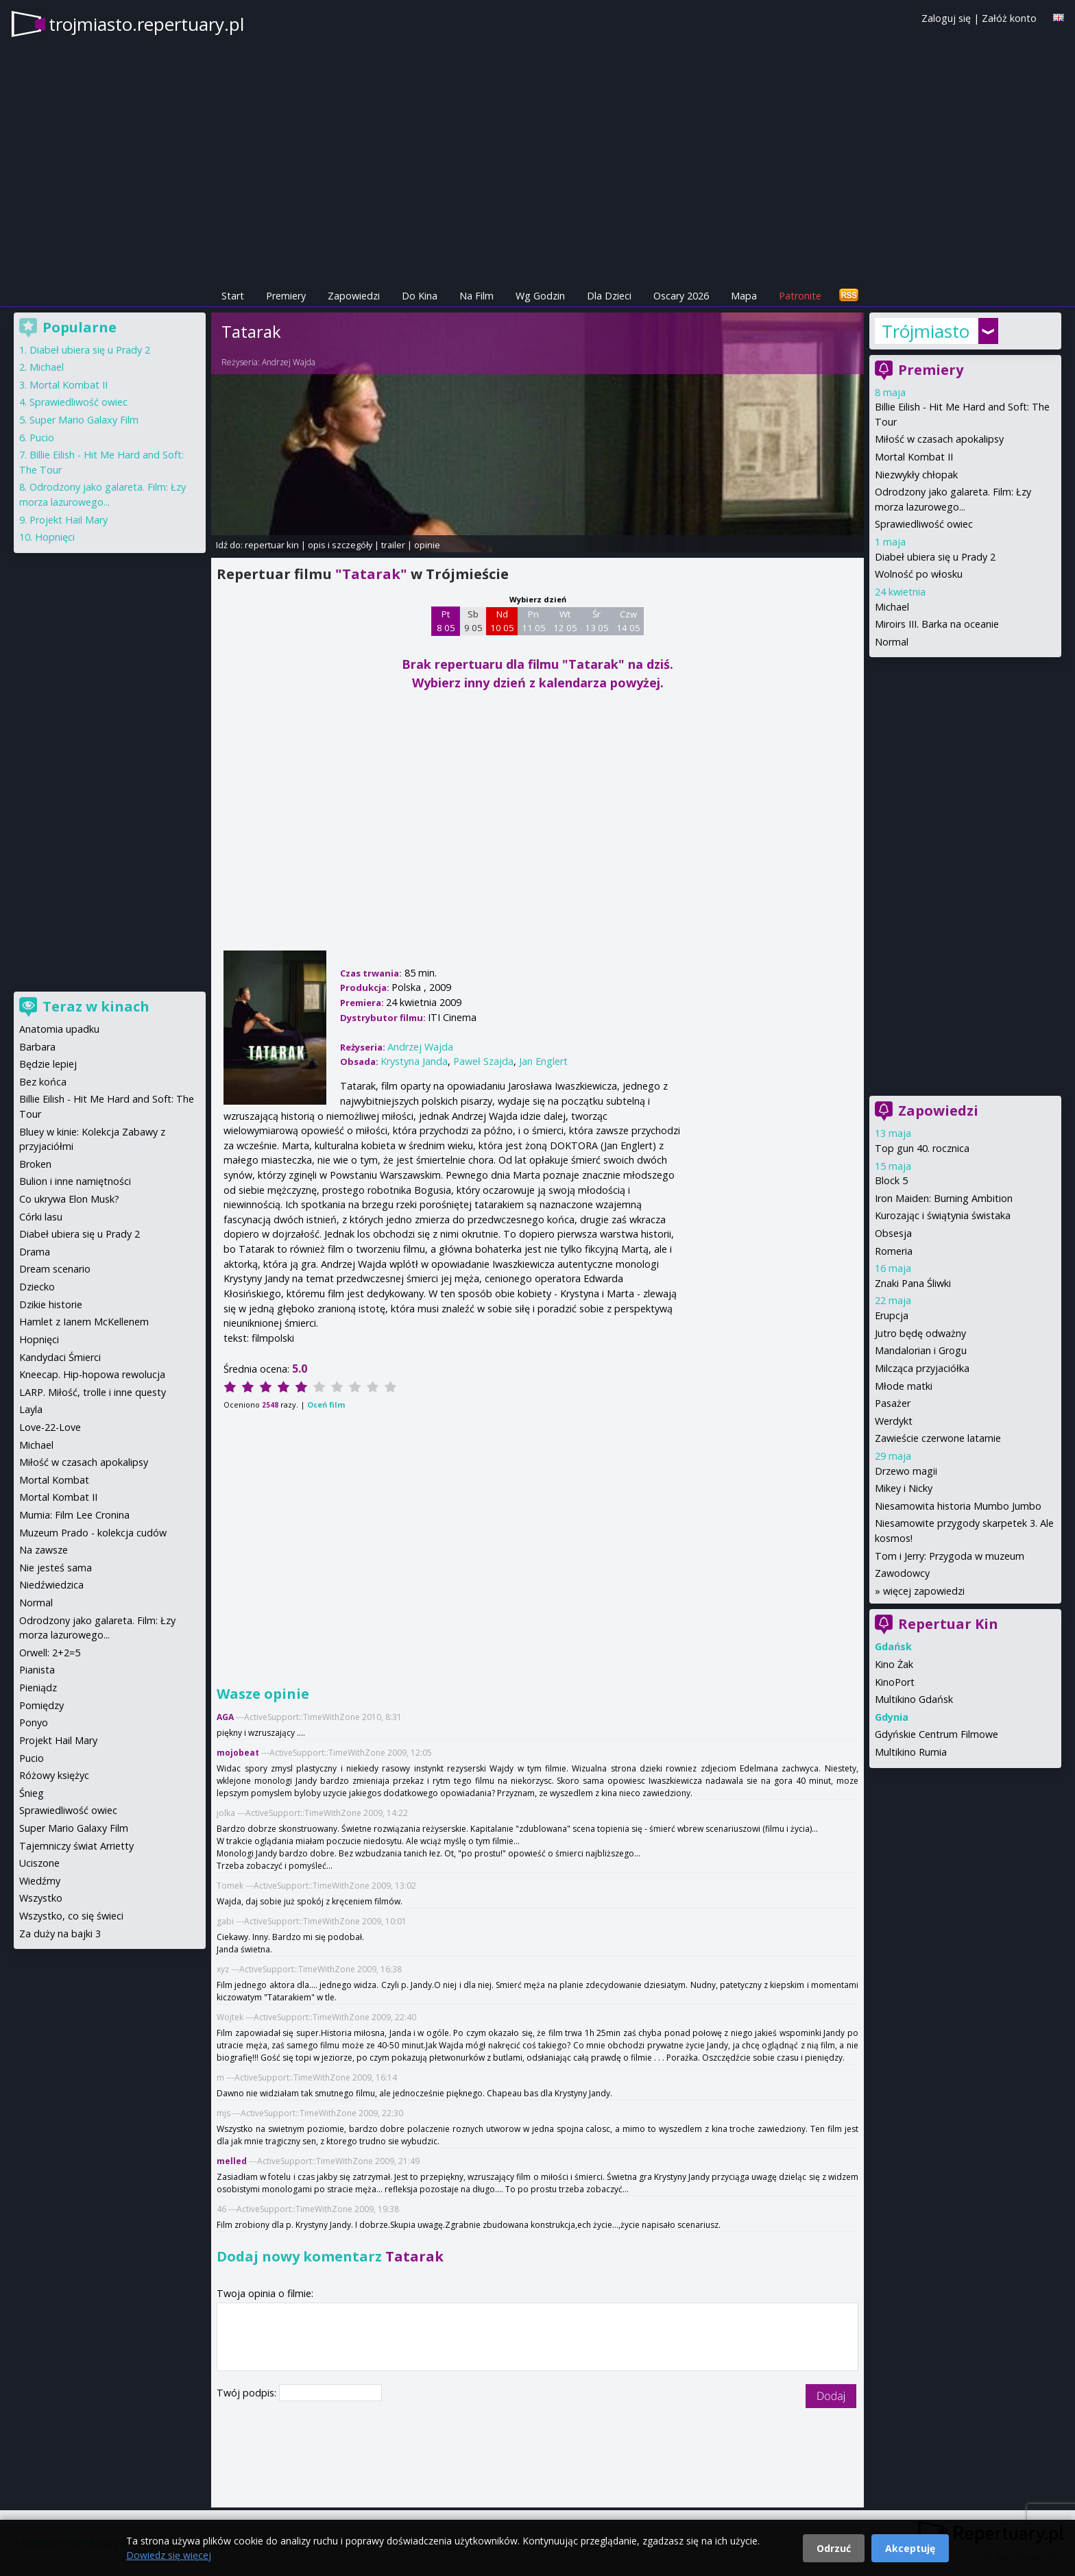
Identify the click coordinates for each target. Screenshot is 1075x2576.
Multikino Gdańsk (914, 1699)
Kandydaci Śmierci (60, 1357)
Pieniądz (38, 1687)
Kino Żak (894, 1664)
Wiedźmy (39, 1880)
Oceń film (326, 1404)
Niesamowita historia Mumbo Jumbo (958, 1505)
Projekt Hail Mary (68, 519)
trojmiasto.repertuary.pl (146, 24)
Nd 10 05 (502, 621)
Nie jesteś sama (55, 1567)
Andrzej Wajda (288, 362)
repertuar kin (272, 545)
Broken (35, 1163)
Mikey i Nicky (903, 1488)
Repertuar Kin (948, 1624)
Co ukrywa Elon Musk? (69, 1198)
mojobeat (238, 1752)
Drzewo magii (906, 1470)
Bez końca (43, 1081)
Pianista (37, 1669)
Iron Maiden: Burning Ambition (944, 1198)
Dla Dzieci (609, 295)
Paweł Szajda (483, 1061)
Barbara (37, 1046)
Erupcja (891, 1315)
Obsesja (893, 1233)
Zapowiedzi (354, 295)
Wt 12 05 (565, 621)
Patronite (800, 295)
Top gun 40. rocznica (922, 1148)
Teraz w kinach (96, 1006)
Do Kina (419, 295)
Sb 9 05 (473, 621)
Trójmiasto (925, 331)
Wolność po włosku (919, 573)
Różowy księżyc (54, 1775)
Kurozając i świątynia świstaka (943, 1215)
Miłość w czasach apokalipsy (939, 438)
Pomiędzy (41, 1705)
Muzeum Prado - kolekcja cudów (93, 1532)
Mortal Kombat (54, 1479)
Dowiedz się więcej (168, 2555)
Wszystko (40, 1897)
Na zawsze (43, 1549)
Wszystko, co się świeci (71, 1915)
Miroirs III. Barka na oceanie (937, 623)
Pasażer (892, 1403)
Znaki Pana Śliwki (913, 1283)
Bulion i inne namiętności (75, 1181)
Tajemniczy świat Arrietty (76, 1845)
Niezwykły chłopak (916, 474)
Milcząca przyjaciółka (922, 1368)
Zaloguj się (946, 18)
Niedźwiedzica (51, 1584)
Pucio (41, 437)
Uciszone (39, 1862)
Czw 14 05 (628, 621)
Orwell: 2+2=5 (49, 1652)
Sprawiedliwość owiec (924, 523)
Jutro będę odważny (920, 1333)
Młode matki (903, 1386)
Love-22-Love (50, 1427)
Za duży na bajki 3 (60, 1933)
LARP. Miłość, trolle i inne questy (92, 1392)
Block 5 (891, 1180)
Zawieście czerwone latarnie (938, 1438)
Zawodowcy (902, 1573)
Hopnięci (55, 536)
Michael (892, 606)
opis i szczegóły (340, 545)
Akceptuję (910, 2548)
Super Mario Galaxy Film (83, 419)
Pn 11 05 (534, 621)
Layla (31, 1409)
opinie (427, 545)
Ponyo (33, 1722)
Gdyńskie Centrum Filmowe (936, 1734)
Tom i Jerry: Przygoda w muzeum (949, 1555)
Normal (891, 641)
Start (232, 295)
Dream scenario (54, 1268)
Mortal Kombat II (914, 456)
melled (232, 2161)
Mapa (744, 295)
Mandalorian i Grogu (921, 1350)
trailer (393, 545)
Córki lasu (40, 1216)
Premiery (286, 295)
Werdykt (894, 1420)
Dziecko (37, 1286)
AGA (225, 1717)
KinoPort (895, 1682)
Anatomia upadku (59, 1028)
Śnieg (31, 1793)
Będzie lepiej (48, 1063)
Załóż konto (1009, 18)
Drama (34, 1251)
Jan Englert (543, 1061)
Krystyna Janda (414, 1061)
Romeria (894, 1251)
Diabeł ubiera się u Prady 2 (935, 556)
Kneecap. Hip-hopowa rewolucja (92, 1374)
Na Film (476, 295)
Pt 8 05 (446, 621)
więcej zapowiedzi (924, 1590)
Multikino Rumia (911, 1751)
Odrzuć (834, 2548)
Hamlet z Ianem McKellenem (84, 1321)
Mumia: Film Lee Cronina (74, 1514)
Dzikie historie (50, 1304)
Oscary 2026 (681, 295)
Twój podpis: (248, 2392)
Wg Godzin (540, 295)
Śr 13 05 (597, 621)
